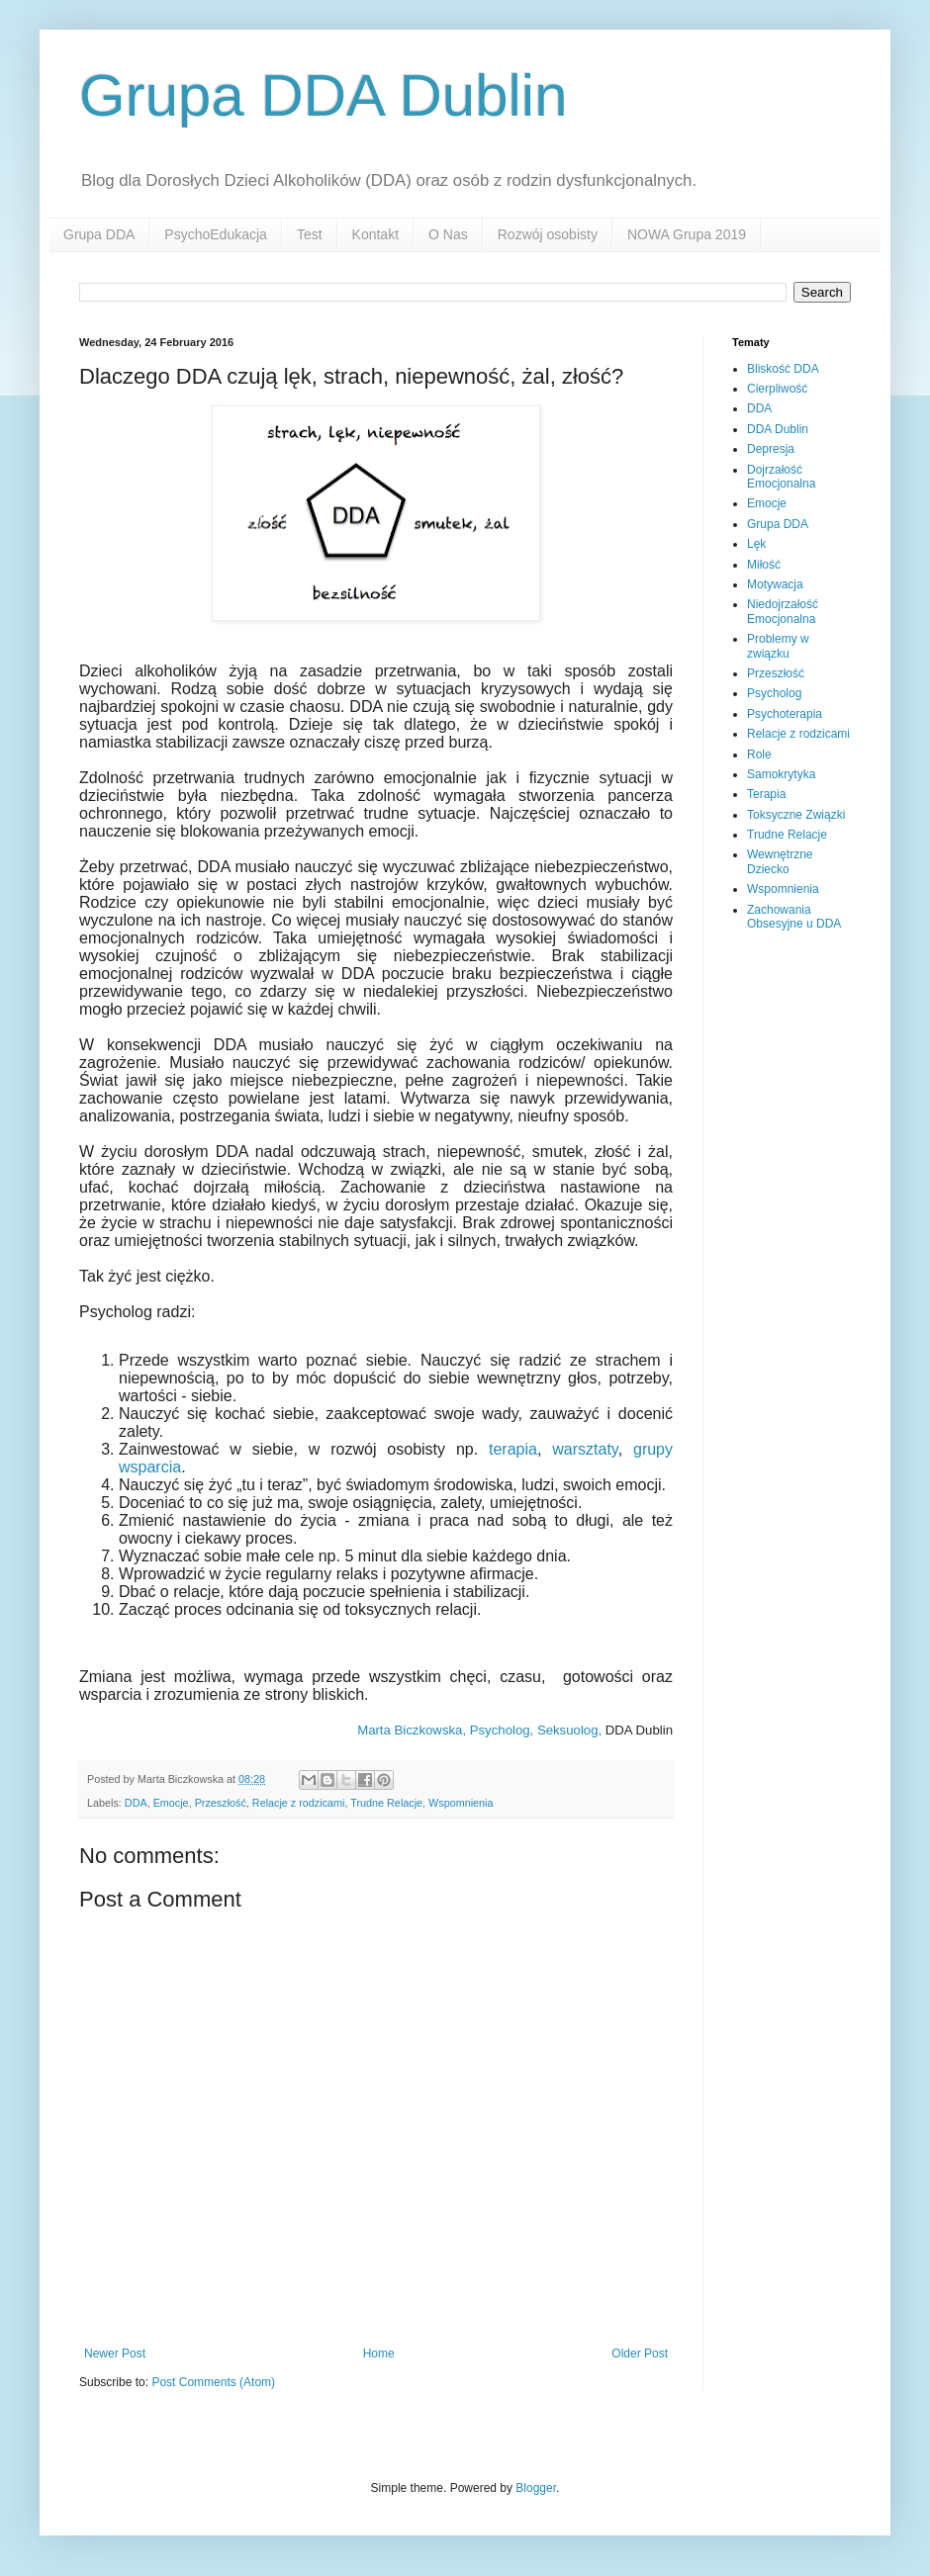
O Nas (448, 234)
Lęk (756, 544)
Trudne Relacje (386, 1803)
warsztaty (584, 1449)
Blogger (535, 2488)
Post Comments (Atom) (213, 2382)
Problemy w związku (778, 646)
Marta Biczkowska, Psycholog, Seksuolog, (479, 1730)
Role (759, 754)
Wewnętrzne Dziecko (779, 861)
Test (310, 234)
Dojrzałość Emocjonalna (781, 476)
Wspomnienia (460, 1803)
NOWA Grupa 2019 (686, 234)
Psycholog (774, 693)
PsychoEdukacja (215, 234)
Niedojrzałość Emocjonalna (782, 611)
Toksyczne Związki (796, 815)
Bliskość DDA (783, 369)
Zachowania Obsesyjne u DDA (794, 917)
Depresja (770, 449)
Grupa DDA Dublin (323, 95)
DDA (136, 1803)
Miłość (764, 565)
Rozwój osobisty (548, 234)
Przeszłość (220, 1803)
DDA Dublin (777, 429)
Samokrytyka (781, 774)
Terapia (766, 794)
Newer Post (114, 2353)
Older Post (639, 2353)
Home (379, 2353)
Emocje (171, 1803)
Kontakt (375, 234)
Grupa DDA (99, 234)
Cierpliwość (777, 389)
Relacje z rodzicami (298, 1803)
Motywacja (775, 584)
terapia (513, 1449)
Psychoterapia (784, 714)
